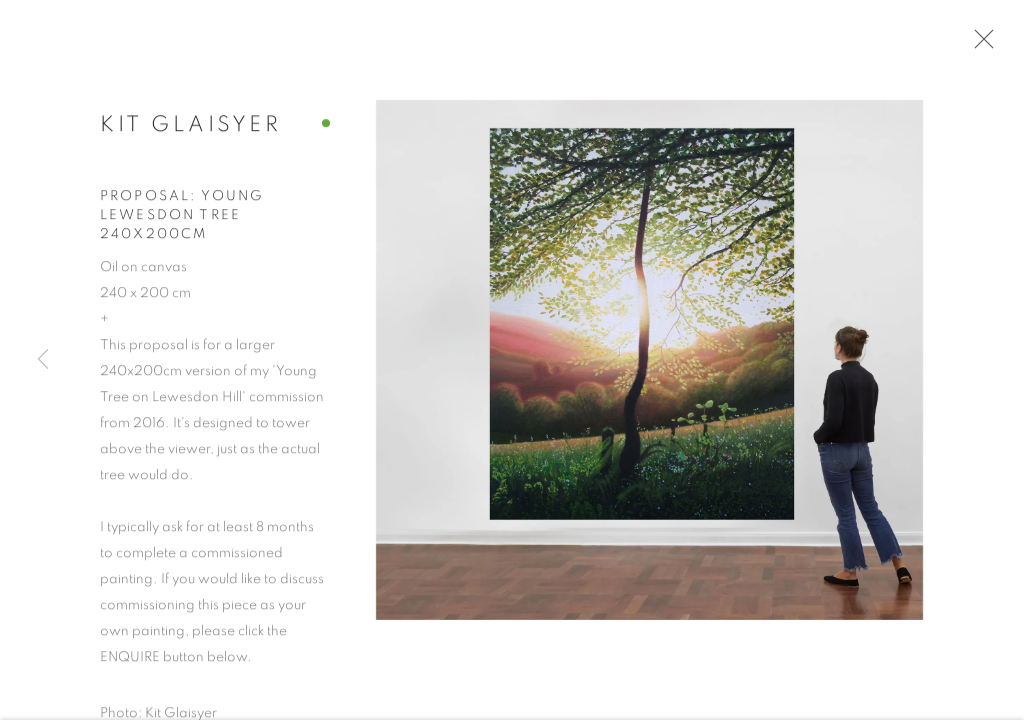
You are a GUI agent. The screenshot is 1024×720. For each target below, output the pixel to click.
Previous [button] (43, 360)
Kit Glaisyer (190, 129)
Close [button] (980, 45)
